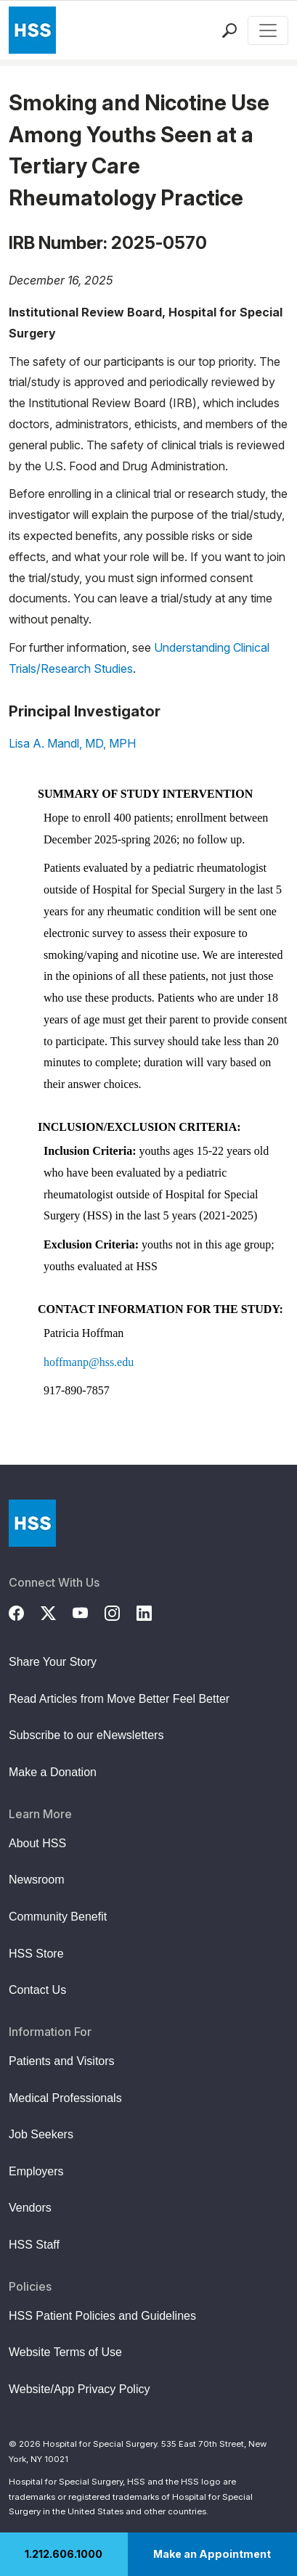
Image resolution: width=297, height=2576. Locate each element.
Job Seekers (41, 2134)
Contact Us (37, 1990)
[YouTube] (89, 1611)
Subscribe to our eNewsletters (86, 1735)
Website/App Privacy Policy (79, 2389)
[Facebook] (25, 1611)
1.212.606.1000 (63, 2554)
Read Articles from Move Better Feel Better (119, 1699)
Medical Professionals (65, 2098)
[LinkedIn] (152, 1611)
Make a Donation (53, 1772)
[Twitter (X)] (57, 1611)
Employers (36, 2171)
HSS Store (36, 1953)
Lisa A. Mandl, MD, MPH (72, 743)
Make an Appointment (212, 2554)
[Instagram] (121, 1611)
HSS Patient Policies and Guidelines (102, 2316)
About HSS (37, 1843)
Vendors (30, 2207)
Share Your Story (53, 1662)
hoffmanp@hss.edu (89, 1362)
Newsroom (36, 1879)
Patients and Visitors (62, 2061)
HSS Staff (34, 2244)
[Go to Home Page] (32, 1523)
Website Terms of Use (65, 2352)
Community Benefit (58, 1916)
